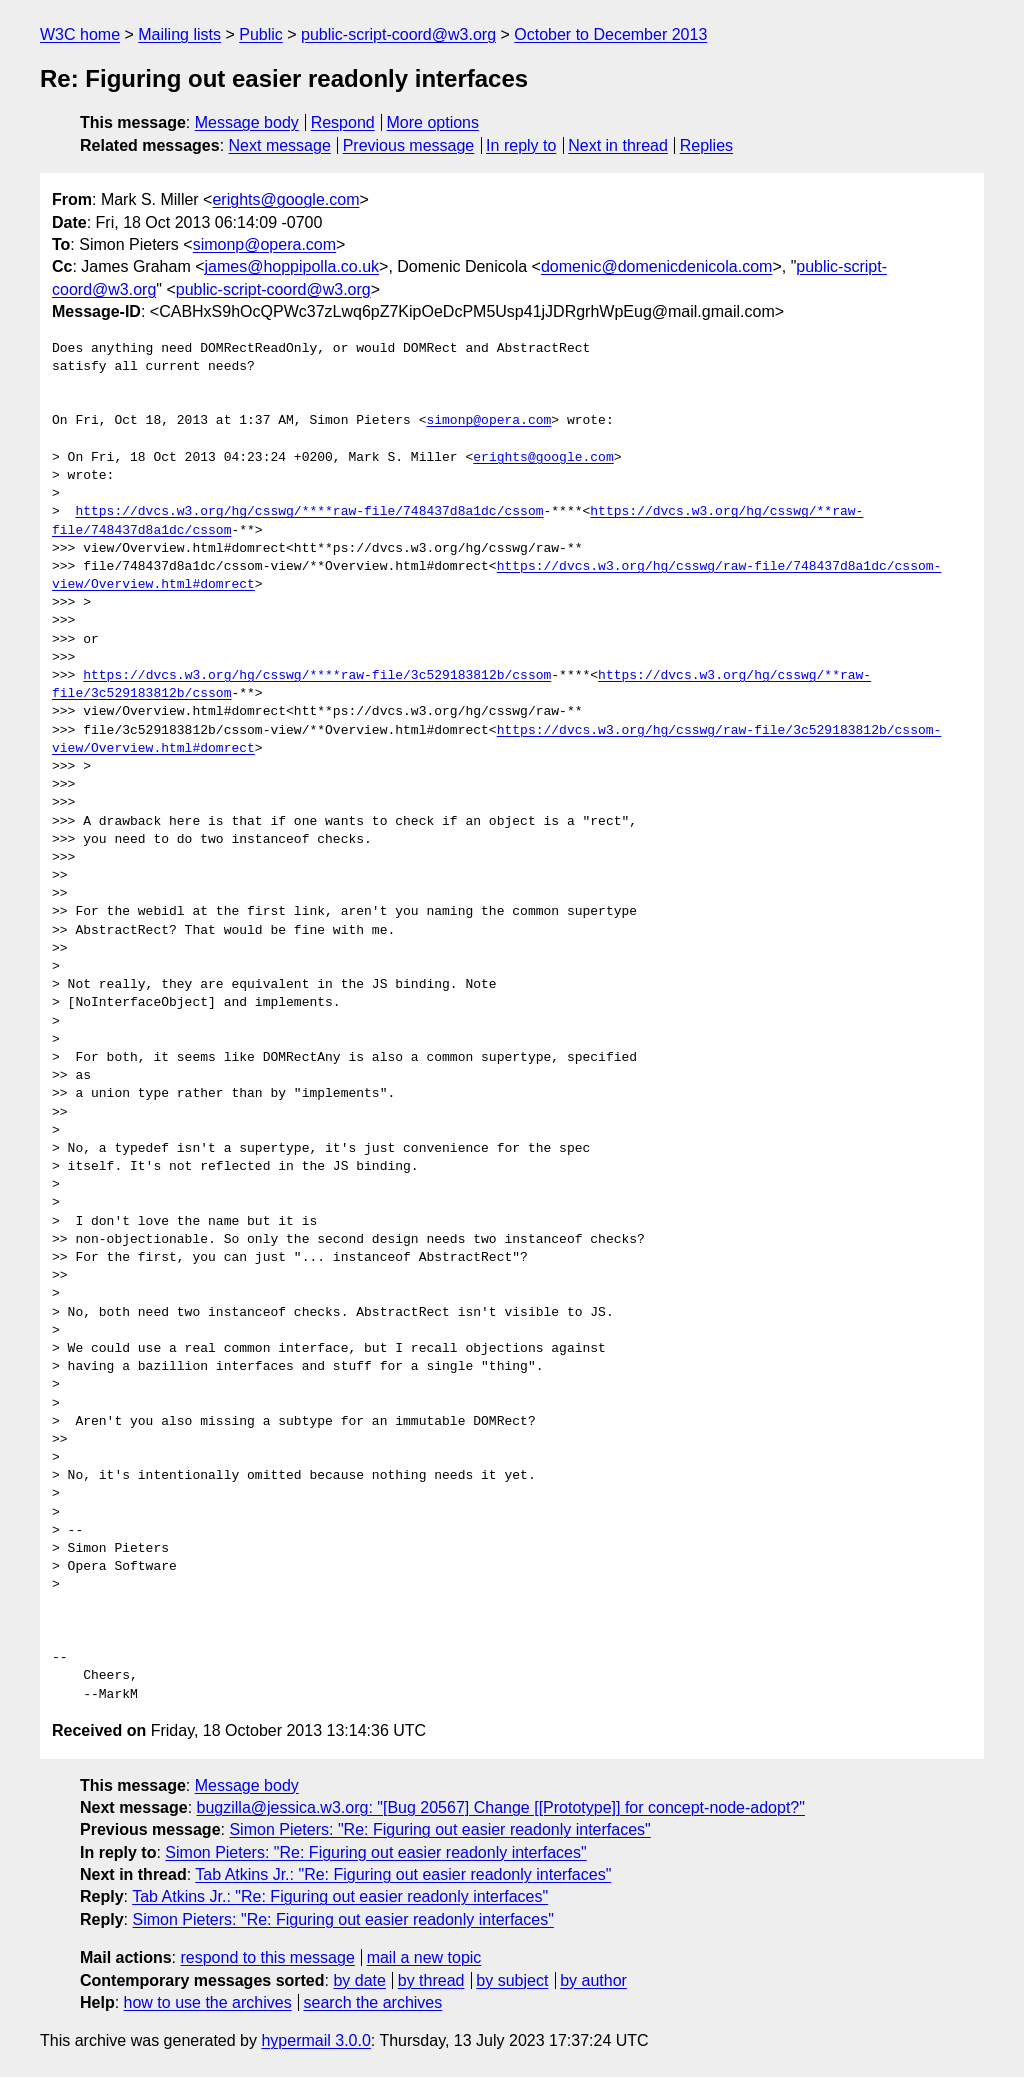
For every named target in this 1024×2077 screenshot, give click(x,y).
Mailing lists (179, 34)
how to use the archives (208, 2002)
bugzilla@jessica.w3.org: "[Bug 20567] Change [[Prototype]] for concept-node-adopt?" (501, 1807)
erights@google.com (285, 199)
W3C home (80, 34)
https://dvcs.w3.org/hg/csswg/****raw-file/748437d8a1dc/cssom (309, 512)
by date (359, 1980)
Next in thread (618, 145)
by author (593, 1980)
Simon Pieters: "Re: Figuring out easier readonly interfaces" (439, 1829)
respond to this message (267, 1957)
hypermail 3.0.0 (315, 2040)
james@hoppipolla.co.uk (292, 266)
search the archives (373, 2002)
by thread (431, 1980)
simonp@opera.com (264, 244)
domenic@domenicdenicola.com (656, 266)
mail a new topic (424, 1957)
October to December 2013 (610, 34)
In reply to (521, 145)
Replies (706, 145)
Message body (247, 122)
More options (433, 122)
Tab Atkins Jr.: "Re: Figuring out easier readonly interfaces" (403, 1874)
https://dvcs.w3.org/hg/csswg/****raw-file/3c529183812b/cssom (317, 676)
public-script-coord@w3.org (398, 34)
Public (261, 34)
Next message (280, 145)
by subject (512, 1980)
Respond (343, 122)
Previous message (409, 145)
